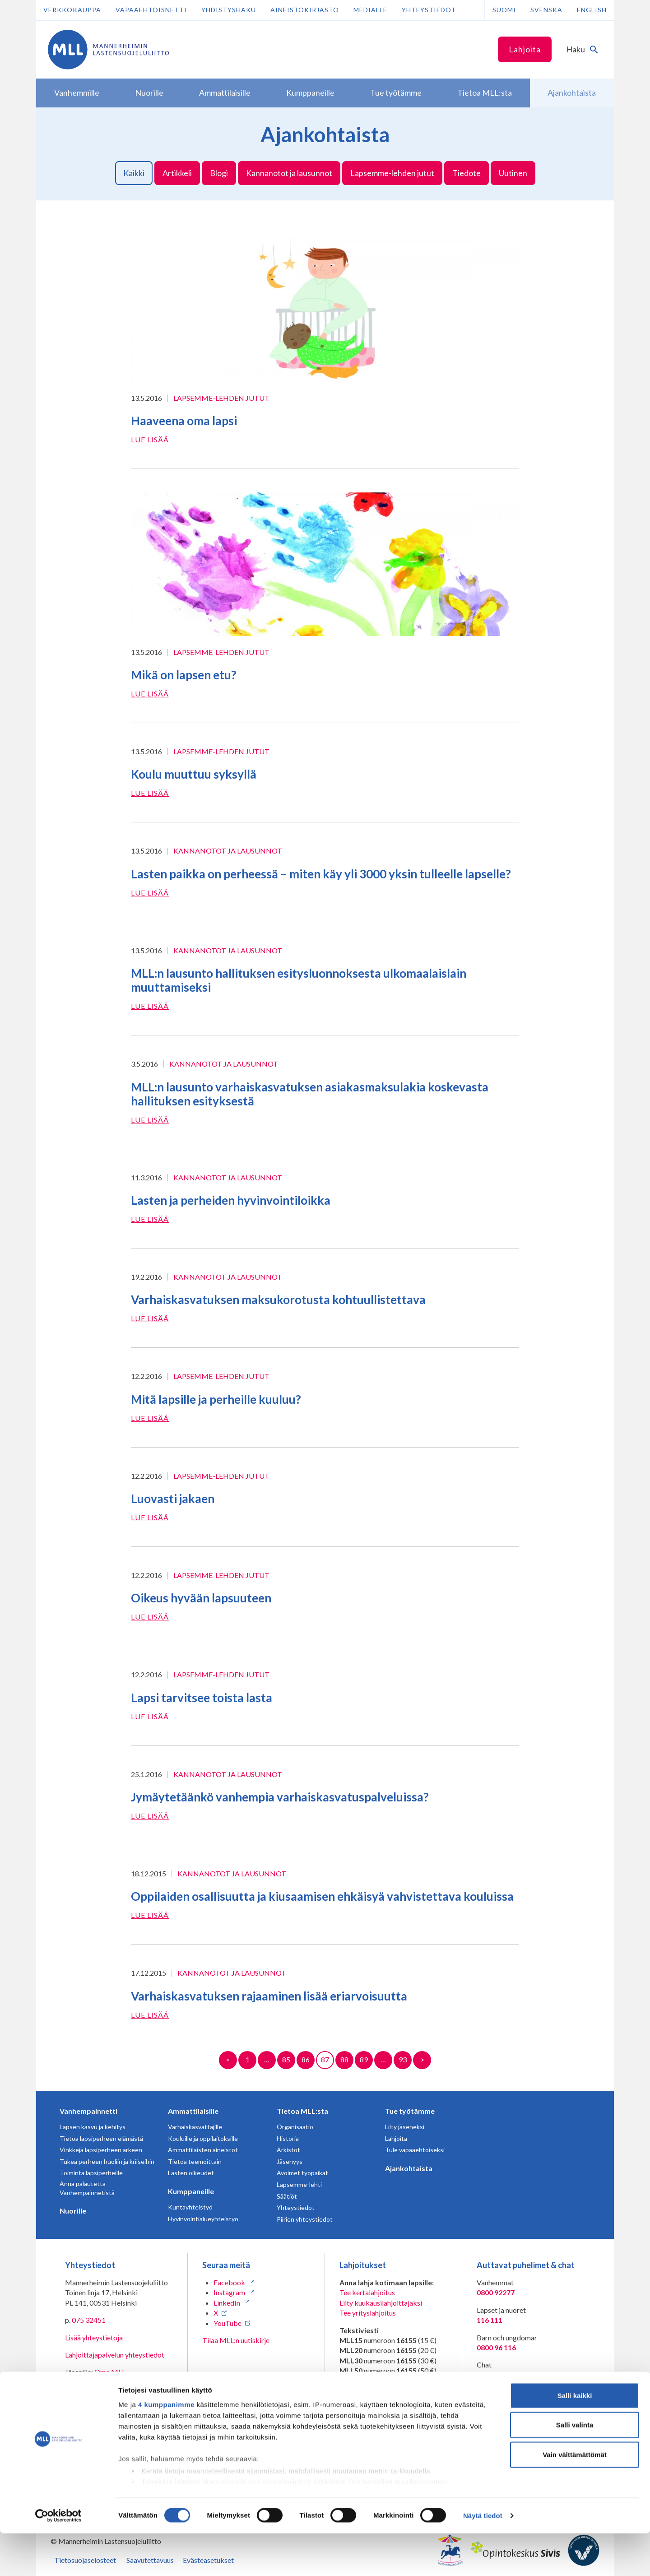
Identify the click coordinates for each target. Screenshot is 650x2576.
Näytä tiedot (482, 2558)
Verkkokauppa (72, 10)
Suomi (504, 10)
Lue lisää (150, 439)
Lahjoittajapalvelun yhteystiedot (114, 2354)
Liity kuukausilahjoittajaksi (380, 2302)
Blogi (219, 173)
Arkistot (288, 2150)
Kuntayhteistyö (190, 2207)
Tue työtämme (410, 2111)
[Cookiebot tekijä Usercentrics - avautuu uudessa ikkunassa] (58, 2558)
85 (286, 2059)
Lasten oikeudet (191, 2173)
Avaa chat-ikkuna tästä (512, 2375)
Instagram (229, 2292)
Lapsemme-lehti (299, 2184)
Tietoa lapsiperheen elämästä (101, 2138)
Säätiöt (287, 2196)
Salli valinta (575, 2467)
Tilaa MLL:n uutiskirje (235, 2340)
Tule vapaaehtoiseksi (415, 2150)
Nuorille (73, 2210)
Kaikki (133, 173)
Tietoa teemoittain (195, 2161)
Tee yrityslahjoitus (367, 2312)
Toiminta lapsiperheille (91, 2173)
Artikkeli (177, 173)
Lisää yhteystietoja (94, 2337)
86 (306, 2059)
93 (403, 2059)
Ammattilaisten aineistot (203, 2150)
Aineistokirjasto (304, 10)
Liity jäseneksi (404, 2126)
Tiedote (466, 173)
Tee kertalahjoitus (367, 2292)
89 (364, 2059)
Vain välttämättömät (575, 2497)
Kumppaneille (191, 2191)
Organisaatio (295, 2126)
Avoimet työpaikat (302, 2173)
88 (344, 2059)
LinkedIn (227, 2302)
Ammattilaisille (193, 2111)
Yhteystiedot (429, 10)
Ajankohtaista (408, 2168)
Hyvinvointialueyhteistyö (203, 2219)
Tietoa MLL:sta (302, 2111)
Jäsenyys (289, 2161)
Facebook (229, 2282)
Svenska (546, 10)
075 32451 (89, 2320)
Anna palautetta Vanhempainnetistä (87, 2188)
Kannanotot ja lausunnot (289, 173)
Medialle (370, 10)
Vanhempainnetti (88, 2111)
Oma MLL (109, 2371)
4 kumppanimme (166, 2447)
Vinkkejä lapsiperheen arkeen (101, 2150)
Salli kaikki (574, 2438)
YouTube (227, 2323)
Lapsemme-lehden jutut (392, 173)
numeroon (365, 2408)
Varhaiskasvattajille (195, 2126)
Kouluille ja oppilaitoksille (203, 2138)
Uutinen (513, 173)
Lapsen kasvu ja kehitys (92, 2126)
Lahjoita (525, 49)
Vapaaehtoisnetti (151, 10)
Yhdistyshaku (228, 10)
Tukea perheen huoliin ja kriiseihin (107, 2161)
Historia (288, 2138)
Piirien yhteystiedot (305, 2219)
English (592, 10)
